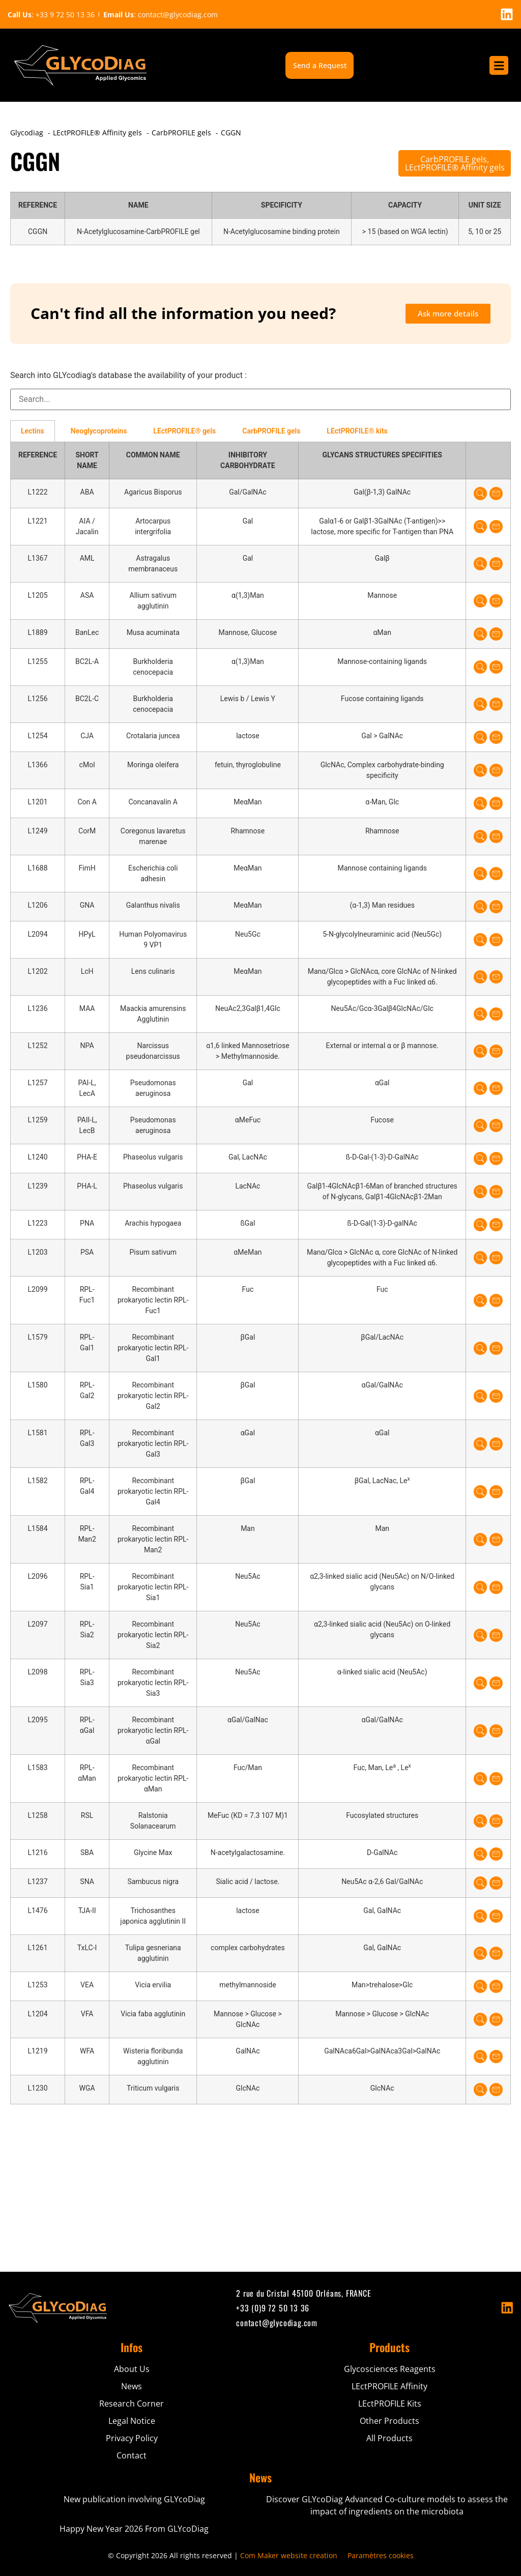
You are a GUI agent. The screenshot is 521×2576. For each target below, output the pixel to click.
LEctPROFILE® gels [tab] (184, 431)
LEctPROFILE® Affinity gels (455, 167)
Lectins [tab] (32, 431)
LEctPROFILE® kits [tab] (357, 431)
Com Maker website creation (288, 2555)
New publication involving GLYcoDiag (134, 2499)
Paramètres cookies (381, 2555)
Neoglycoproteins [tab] (99, 431)
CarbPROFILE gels (453, 159)
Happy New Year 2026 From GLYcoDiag (134, 2528)
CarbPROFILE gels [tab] (271, 431)
